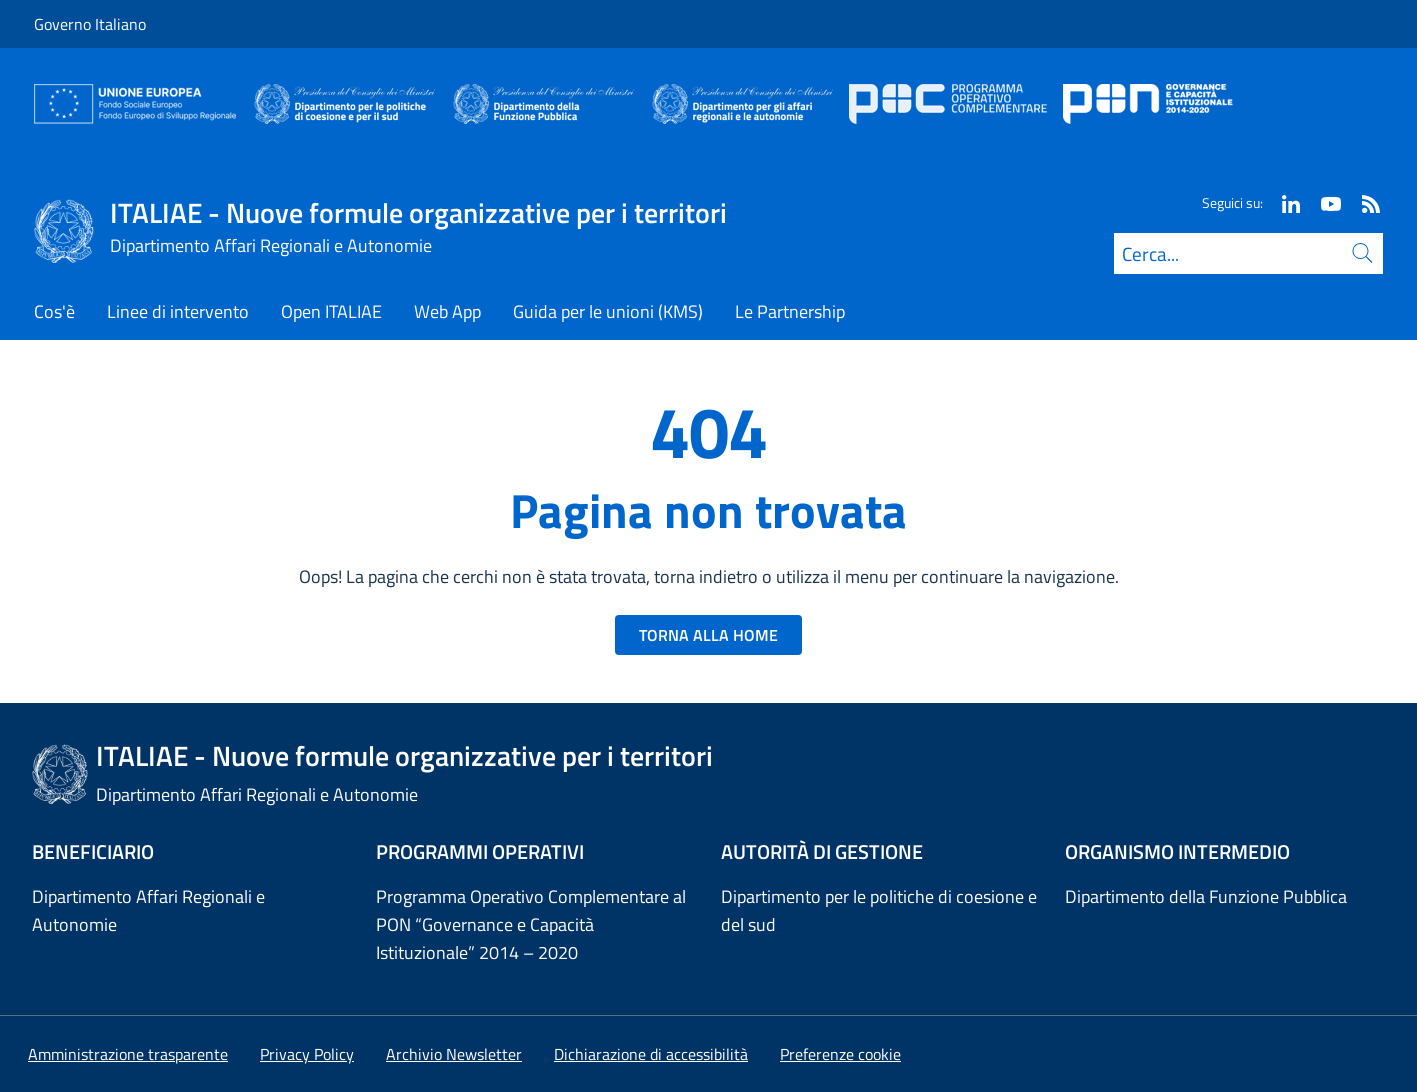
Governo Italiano (90, 24)
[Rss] (1363, 202)
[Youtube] (1323, 202)
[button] (840, 1054)
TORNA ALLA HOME (708, 635)
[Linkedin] (1283, 202)
